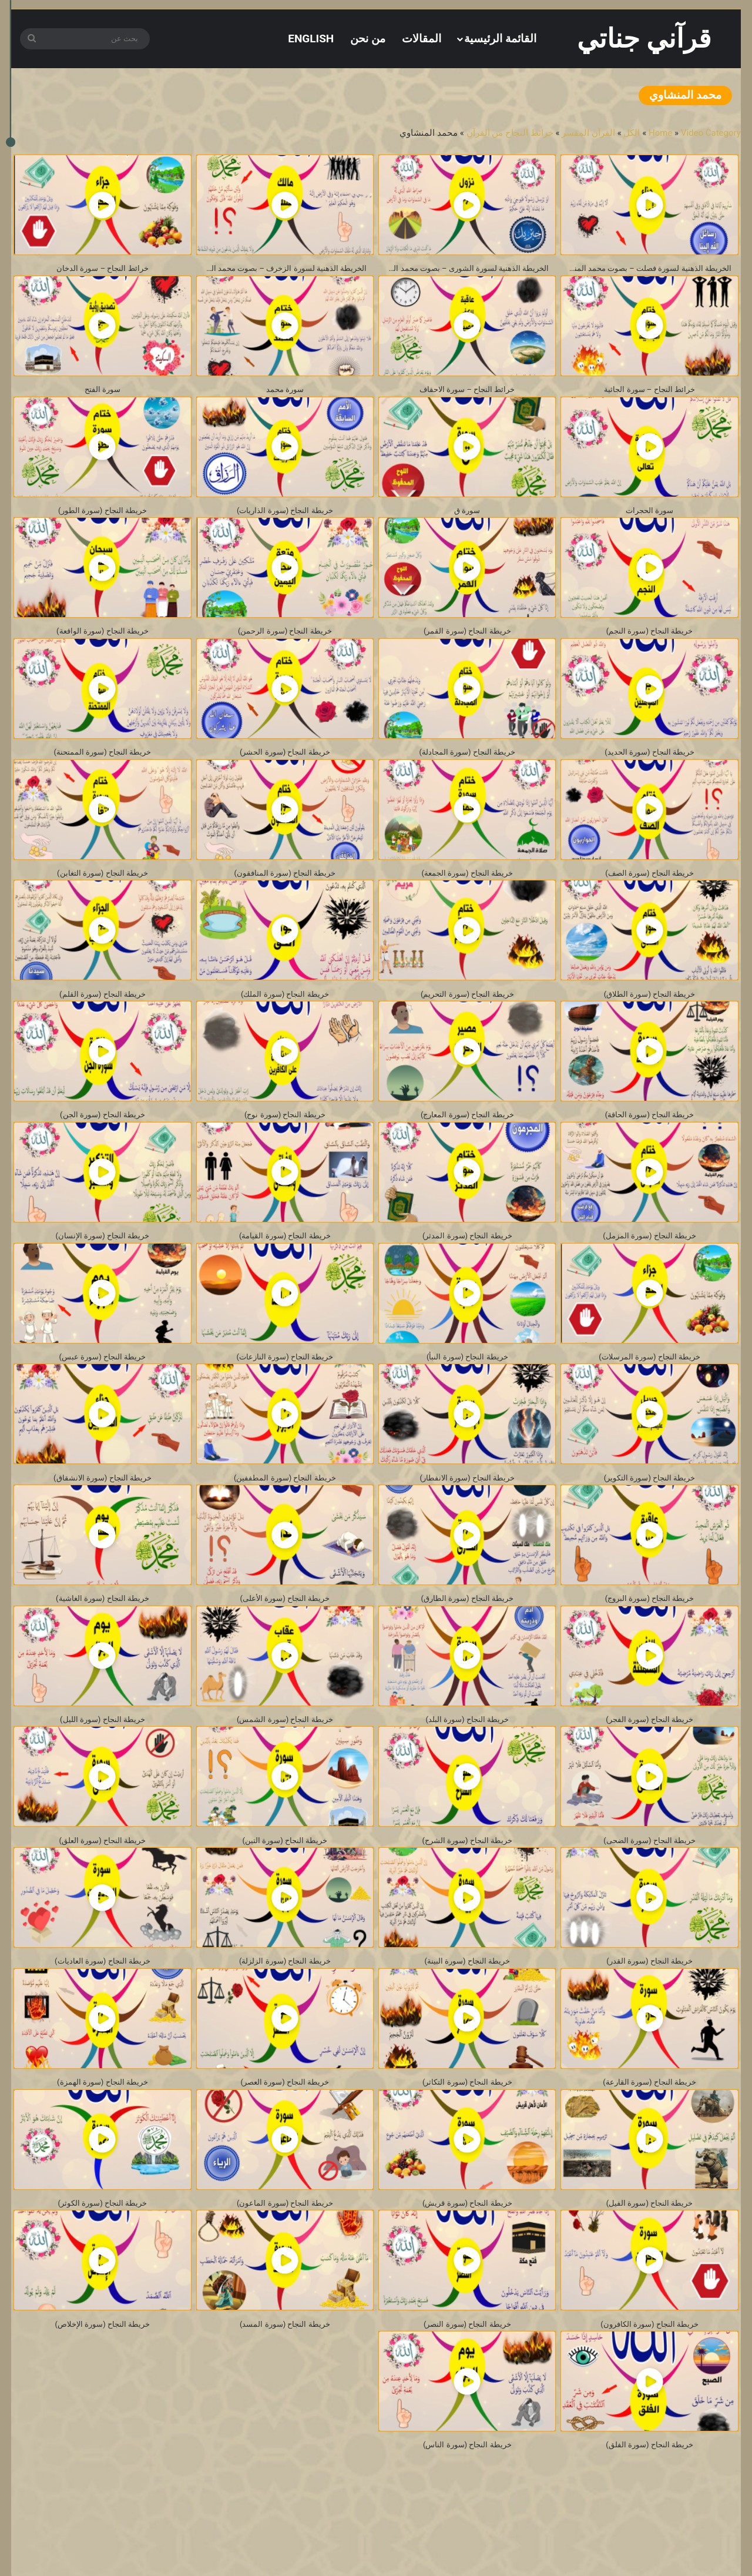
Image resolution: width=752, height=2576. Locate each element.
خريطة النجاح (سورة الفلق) (649, 2501)
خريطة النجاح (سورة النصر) (467, 2377)
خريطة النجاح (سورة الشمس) (285, 1757)
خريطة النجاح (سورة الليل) (103, 1757)
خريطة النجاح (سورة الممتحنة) (103, 765)
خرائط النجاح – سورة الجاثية (650, 393)
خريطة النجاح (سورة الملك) (285, 1013)
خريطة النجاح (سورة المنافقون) (285, 889)
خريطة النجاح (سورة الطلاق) (649, 1013)
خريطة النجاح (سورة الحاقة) (649, 1137)
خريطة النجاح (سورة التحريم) (467, 1013)
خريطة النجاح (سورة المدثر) (467, 1261)
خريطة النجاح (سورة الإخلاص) (102, 2377)
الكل (631, 133)
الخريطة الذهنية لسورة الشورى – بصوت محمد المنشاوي (464, 269)
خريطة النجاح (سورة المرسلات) (649, 1385)
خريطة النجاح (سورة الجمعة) (467, 889)
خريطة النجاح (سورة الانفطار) (467, 1509)
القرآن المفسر (588, 133)
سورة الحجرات (650, 517)
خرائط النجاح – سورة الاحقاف (467, 393)
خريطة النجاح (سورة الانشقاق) (102, 1509)
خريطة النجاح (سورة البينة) (467, 2005)
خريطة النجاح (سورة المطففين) (285, 1509)
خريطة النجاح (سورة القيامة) (285, 1261)
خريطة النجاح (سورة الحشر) (284, 765)
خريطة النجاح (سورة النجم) (649, 641)
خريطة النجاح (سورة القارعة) (649, 2129)
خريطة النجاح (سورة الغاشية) (102, 1633)
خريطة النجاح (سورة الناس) (467, 2501)
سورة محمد (284, 393)
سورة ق (467, 517)
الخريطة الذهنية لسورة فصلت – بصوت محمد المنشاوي (646, 269)
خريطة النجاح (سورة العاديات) (102, 2005)
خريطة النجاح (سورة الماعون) (285, 2253)
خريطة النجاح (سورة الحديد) (650, 765)
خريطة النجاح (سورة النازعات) (284, 1385)
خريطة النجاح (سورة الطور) (102, 517)
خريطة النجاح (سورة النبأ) (467, 1385)
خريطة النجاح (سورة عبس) (102, 1385)
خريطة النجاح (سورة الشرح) (467, 1881)
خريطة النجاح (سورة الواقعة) (102, 641)
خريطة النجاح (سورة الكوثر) (102, 2253)
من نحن (367, 38)
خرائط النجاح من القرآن (509, 133)
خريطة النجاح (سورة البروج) (649, 1633)
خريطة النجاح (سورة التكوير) (649, 1509)
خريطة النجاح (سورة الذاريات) (285, 517)
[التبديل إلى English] (311, 38)
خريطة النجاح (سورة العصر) (285, 2129)
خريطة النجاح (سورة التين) (285, 1881)
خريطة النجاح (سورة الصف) (649, 889)
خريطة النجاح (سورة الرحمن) (284, 641)
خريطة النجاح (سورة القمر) (467, 641)
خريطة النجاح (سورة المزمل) (649, 1261)
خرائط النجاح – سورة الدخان (102, 269)
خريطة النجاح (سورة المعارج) (467, 1137)
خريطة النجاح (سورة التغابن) (103, 889)
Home (660, 133)
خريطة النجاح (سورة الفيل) (649, 2253)
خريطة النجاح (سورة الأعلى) (284, 1633)
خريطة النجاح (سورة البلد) (467, 1757)
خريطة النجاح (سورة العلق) (102, 1881)
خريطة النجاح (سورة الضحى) (650, 1881)
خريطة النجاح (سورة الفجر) (649, 1757)
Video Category (711, 133)
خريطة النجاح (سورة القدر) (650, 2005)
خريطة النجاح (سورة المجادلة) (467, 765)
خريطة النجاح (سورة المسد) (285, 2377)
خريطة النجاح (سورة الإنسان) (102, 1261)
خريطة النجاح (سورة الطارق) (467, 1633)
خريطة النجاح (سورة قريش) (467, 2253)
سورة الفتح (102, 393)
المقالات (421, 38)
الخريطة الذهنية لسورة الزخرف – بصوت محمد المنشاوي (282, 269)
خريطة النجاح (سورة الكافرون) (649, 2377)
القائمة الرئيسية (500, 38)
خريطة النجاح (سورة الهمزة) (103, 2129)
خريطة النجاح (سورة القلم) (103, 1013)
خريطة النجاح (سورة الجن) (103, 1137)
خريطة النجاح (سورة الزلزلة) (285, 2005)
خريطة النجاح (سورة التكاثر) (467, 2129)
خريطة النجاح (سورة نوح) (284, 1137)
